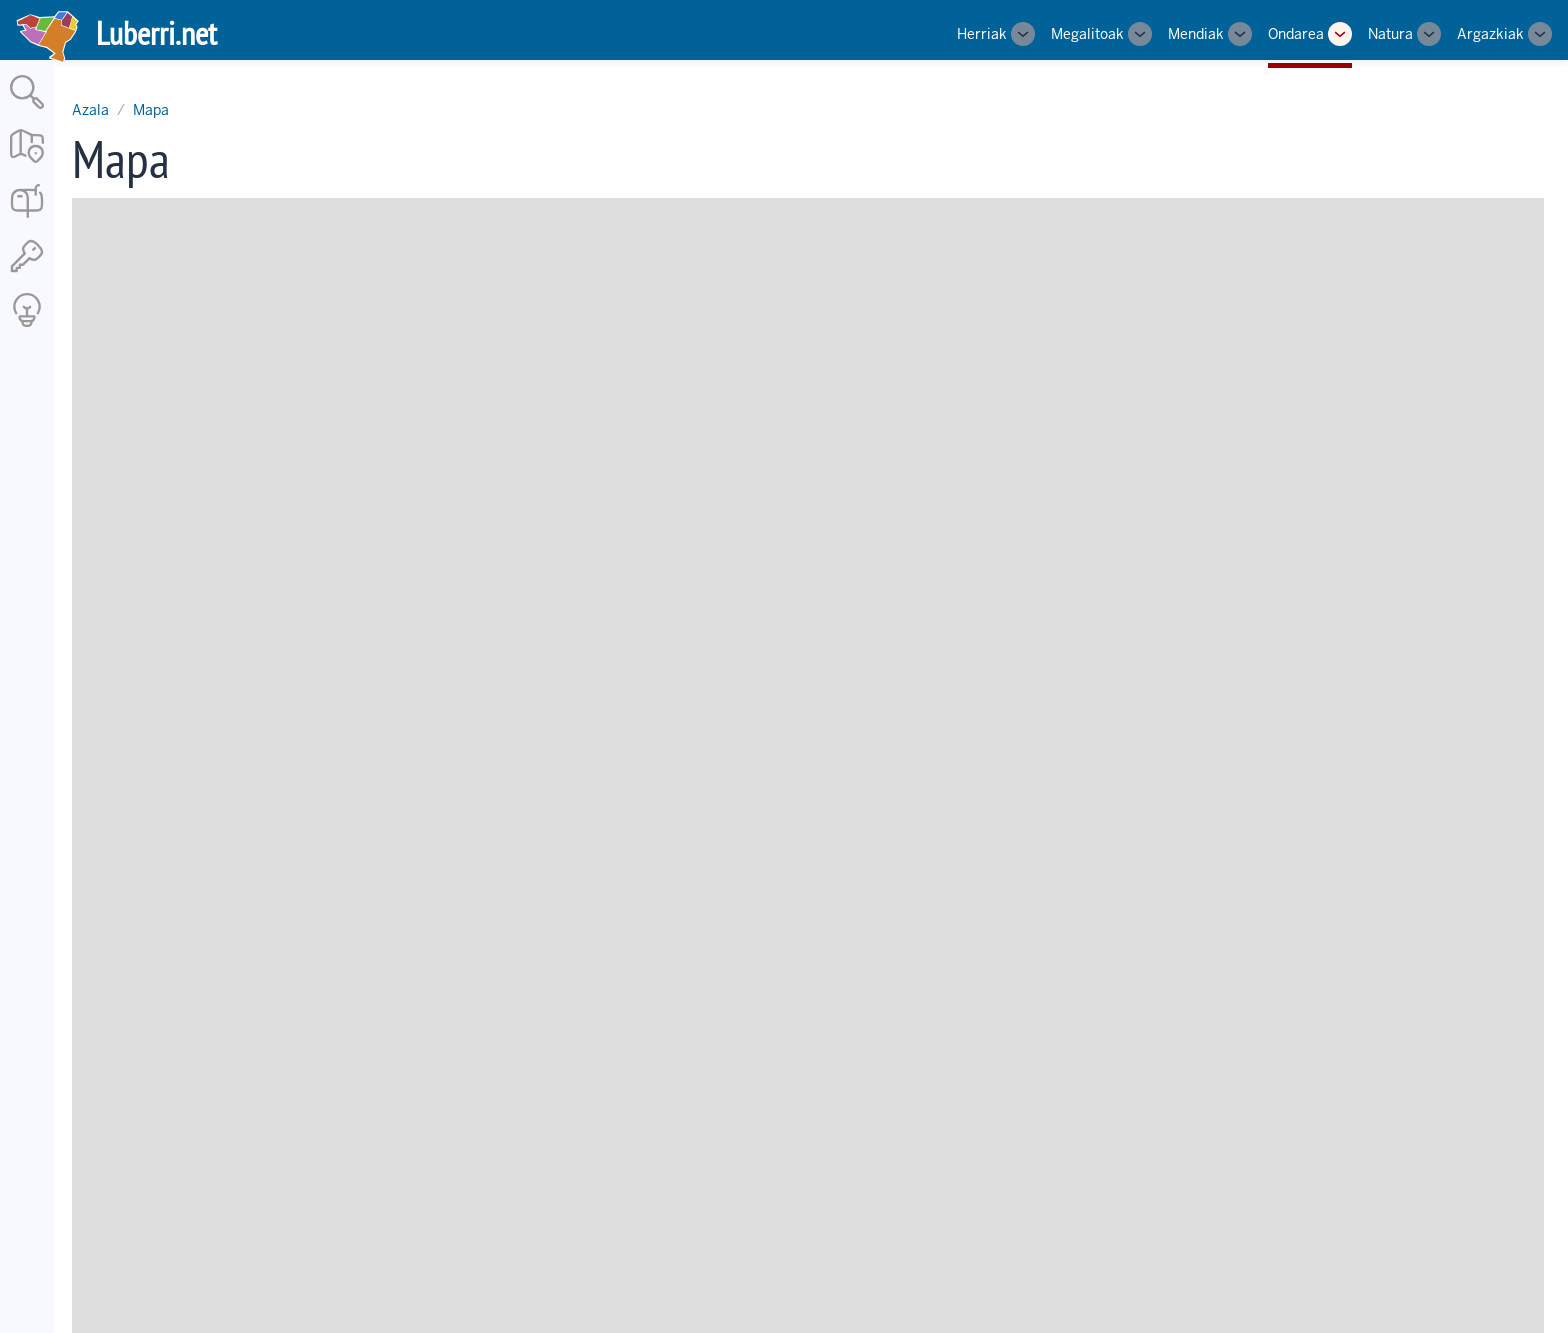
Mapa (151, 110)
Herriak (982, 34)
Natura (1390, 34)
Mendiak (1196, 34)
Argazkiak (1490, 34)
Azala (90, 110)
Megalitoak (1087, 34)
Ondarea (1296, 34)
